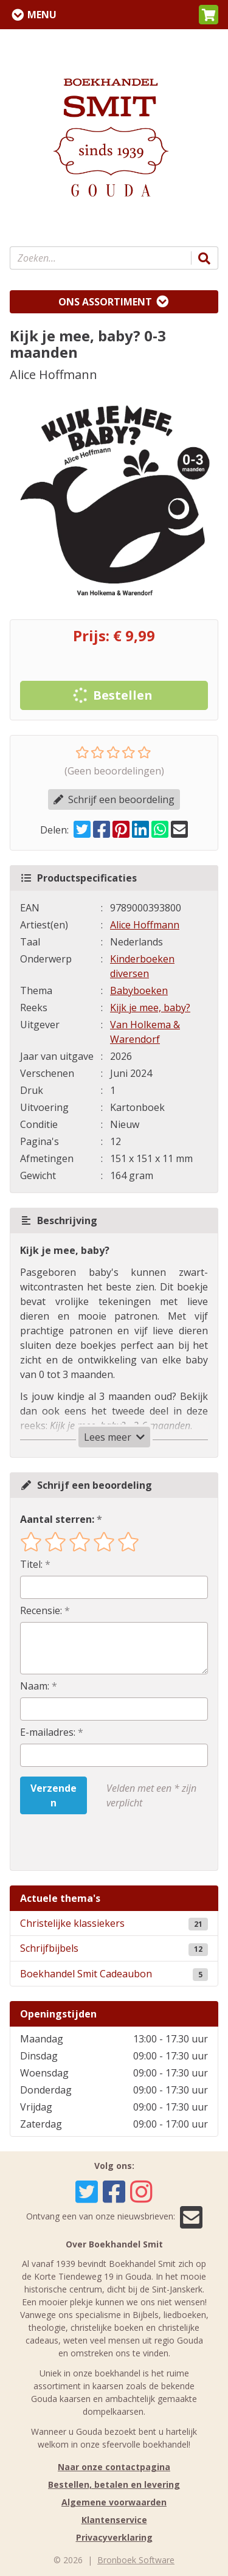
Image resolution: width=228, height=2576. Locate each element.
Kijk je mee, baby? (150, 1007)
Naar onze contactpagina (114, 2467)
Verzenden (53, 1795)
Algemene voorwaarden (114, 2502)
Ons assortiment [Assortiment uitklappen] (105, 301)
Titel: (31, 1564)
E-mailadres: (47, 1732)
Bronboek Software (135, 2560)
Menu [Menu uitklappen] (42, 14)
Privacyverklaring (114, 2537)
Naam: (34, 1686)
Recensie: (41, 1610)
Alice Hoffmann (144, 924)
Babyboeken (139, 990)
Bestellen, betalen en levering (114, 2484)
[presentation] (98, 1842)
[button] (208, 14)
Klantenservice (114, 2520)
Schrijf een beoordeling (114, 799)
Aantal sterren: (57, 1519)
